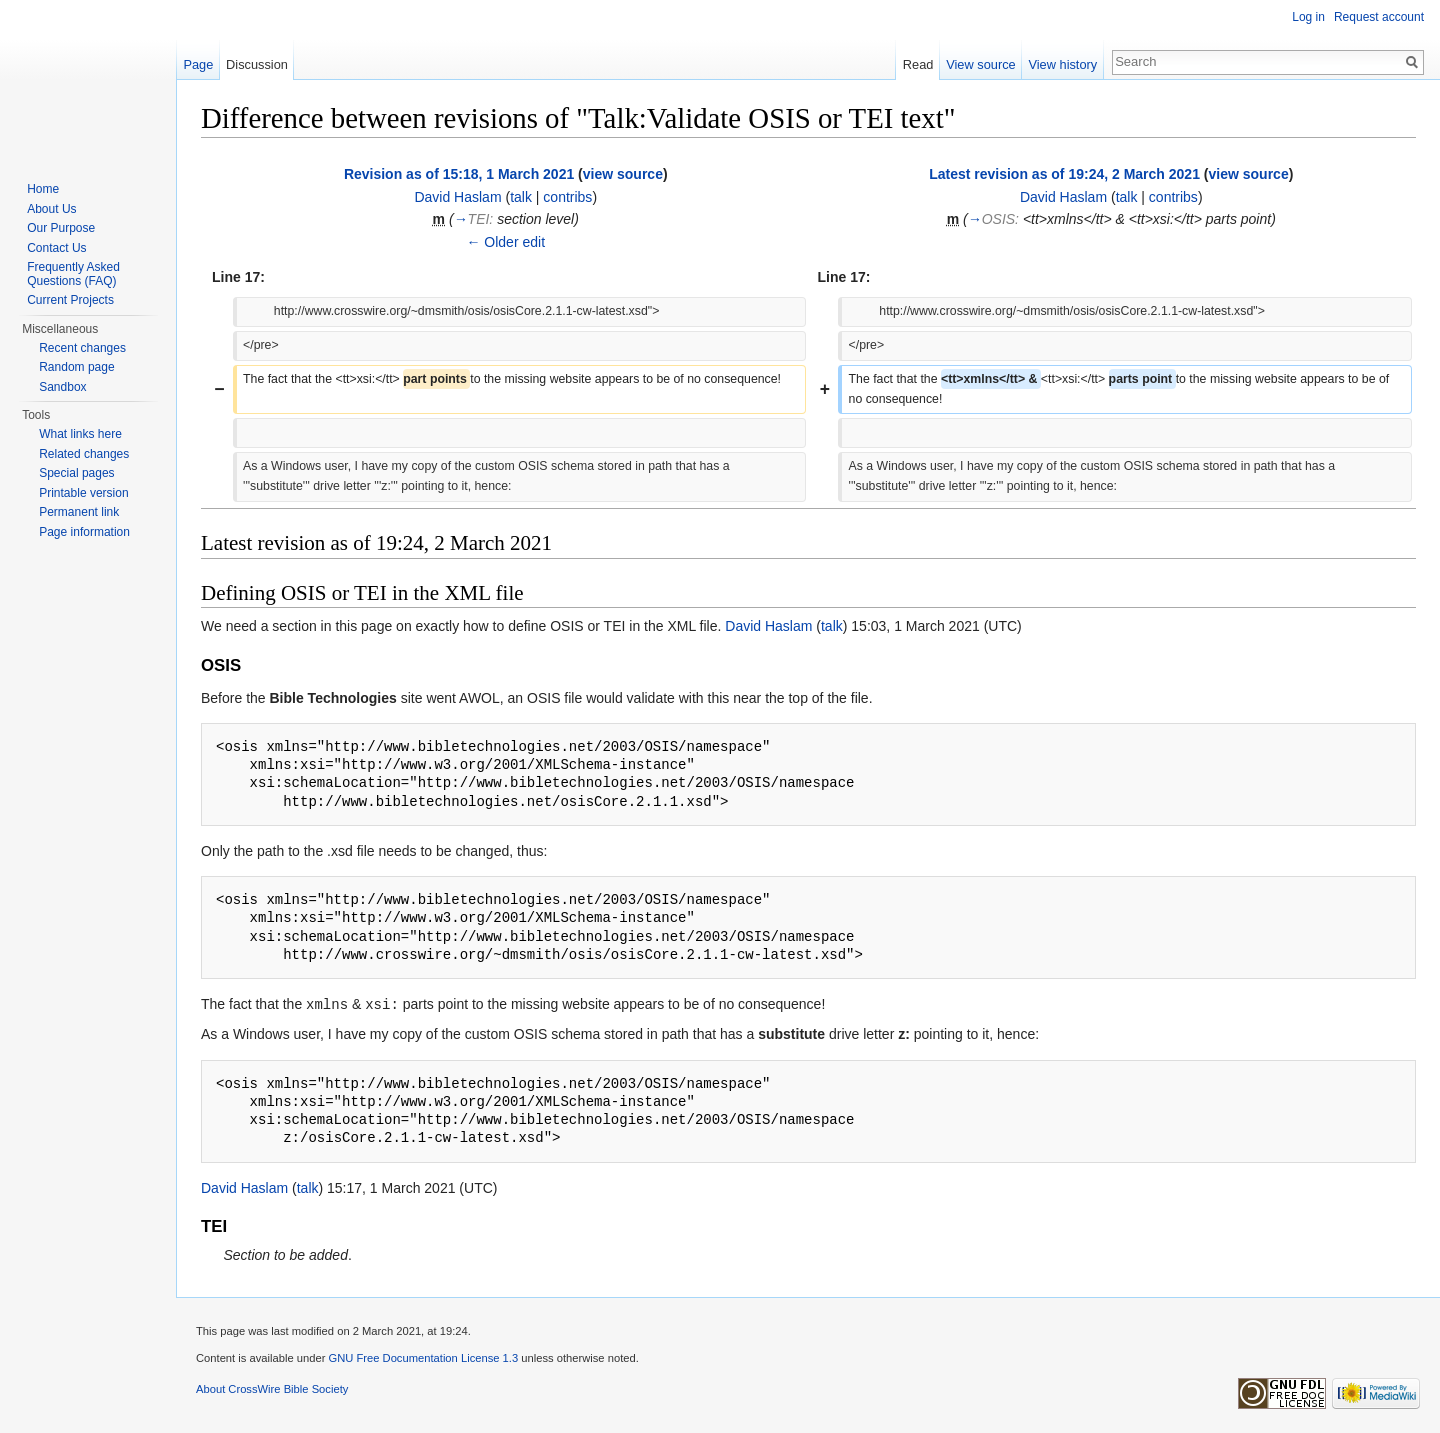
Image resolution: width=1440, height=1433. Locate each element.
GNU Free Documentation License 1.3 (423, 1357)
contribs (567, 197)
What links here (80, 434)
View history (1062, 64)
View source (980, 64)
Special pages (76, 473)
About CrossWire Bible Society (272, 1388)
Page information (84, 532)
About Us (51, 209)
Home (43, 189)
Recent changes (82, 348)
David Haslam (457, 197)
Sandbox (62, 387)
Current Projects (70, 300)
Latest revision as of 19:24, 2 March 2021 (1064, 174)
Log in (1308, 17)
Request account (1379, 17)
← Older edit (505, 242)
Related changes (84, 454)
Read (918, 64)
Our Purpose (61, 228)
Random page (76, 367)
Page (198, 64)
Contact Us (56, 248)
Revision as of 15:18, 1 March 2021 (459, 174)
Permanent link (79, 512)
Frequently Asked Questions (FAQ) (73, 274)
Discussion (257, 64)
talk (521, 197)
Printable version (83, 493)
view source (623, 174)
